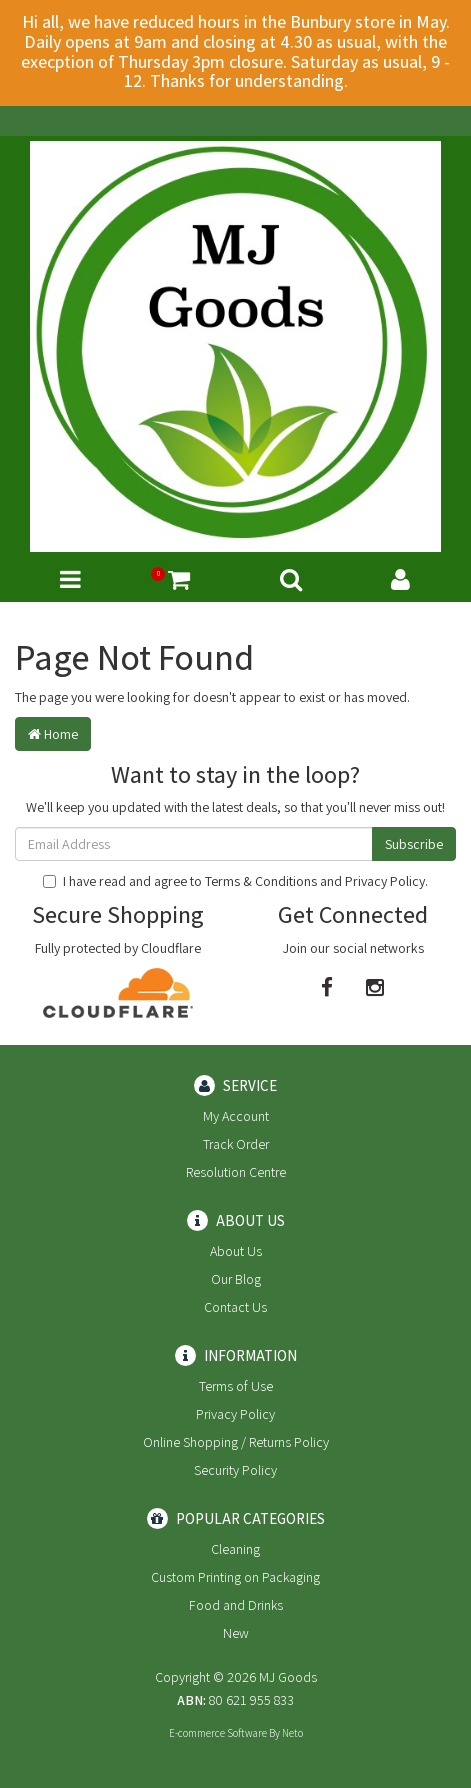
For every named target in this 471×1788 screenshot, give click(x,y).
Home (53, 734)
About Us (236, 1251)
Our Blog (236, 1279)
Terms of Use (236, 1386)
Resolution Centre (236, 1172)
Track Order (236, 1144)
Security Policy (235, 1470)
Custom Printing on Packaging (235, 1577)
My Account (236, 1116)
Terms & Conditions (261, 881)
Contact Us (235, 1307)
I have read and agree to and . (235, 881)
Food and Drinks (236, 1605)
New (236, 1633)
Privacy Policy (385, 881)
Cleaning (235, 1549)
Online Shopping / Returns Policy (236, 1442)
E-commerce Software (218, 1733)
